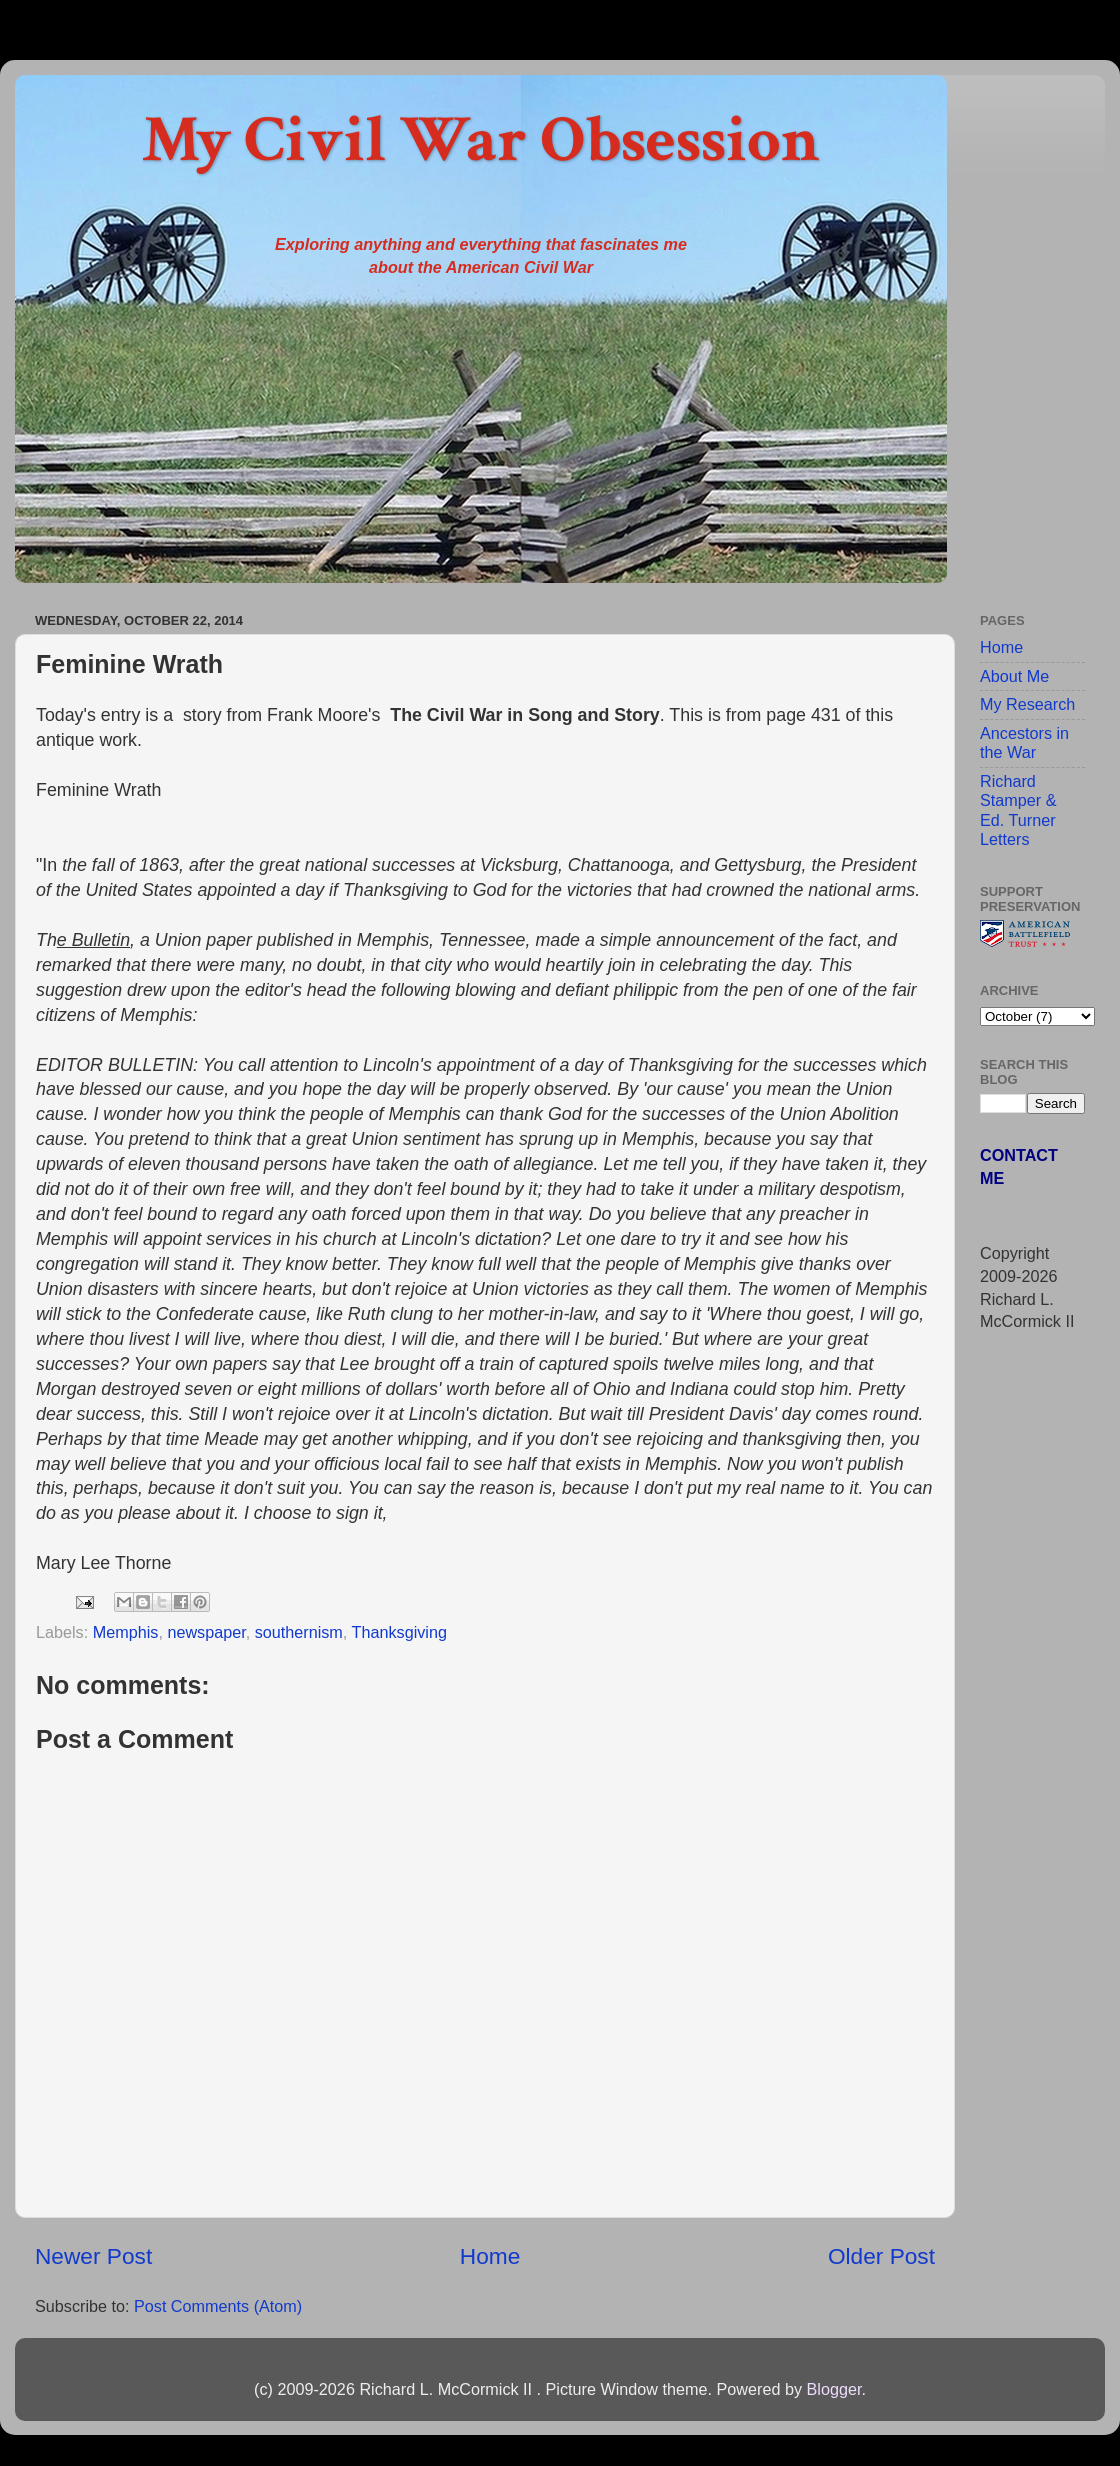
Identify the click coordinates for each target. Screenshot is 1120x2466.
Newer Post (93, 2256)
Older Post (881, 2256)
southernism (299, 1632)
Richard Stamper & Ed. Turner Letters (1018, 810)
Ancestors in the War (1024, 742)
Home (490, 2256)
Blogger (833, 2389)
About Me (1014, 676)
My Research (1027, 704)
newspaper (206, 1632)
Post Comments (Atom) (218, 2306)
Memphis (126, 1632)
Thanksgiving (399, 1632)
